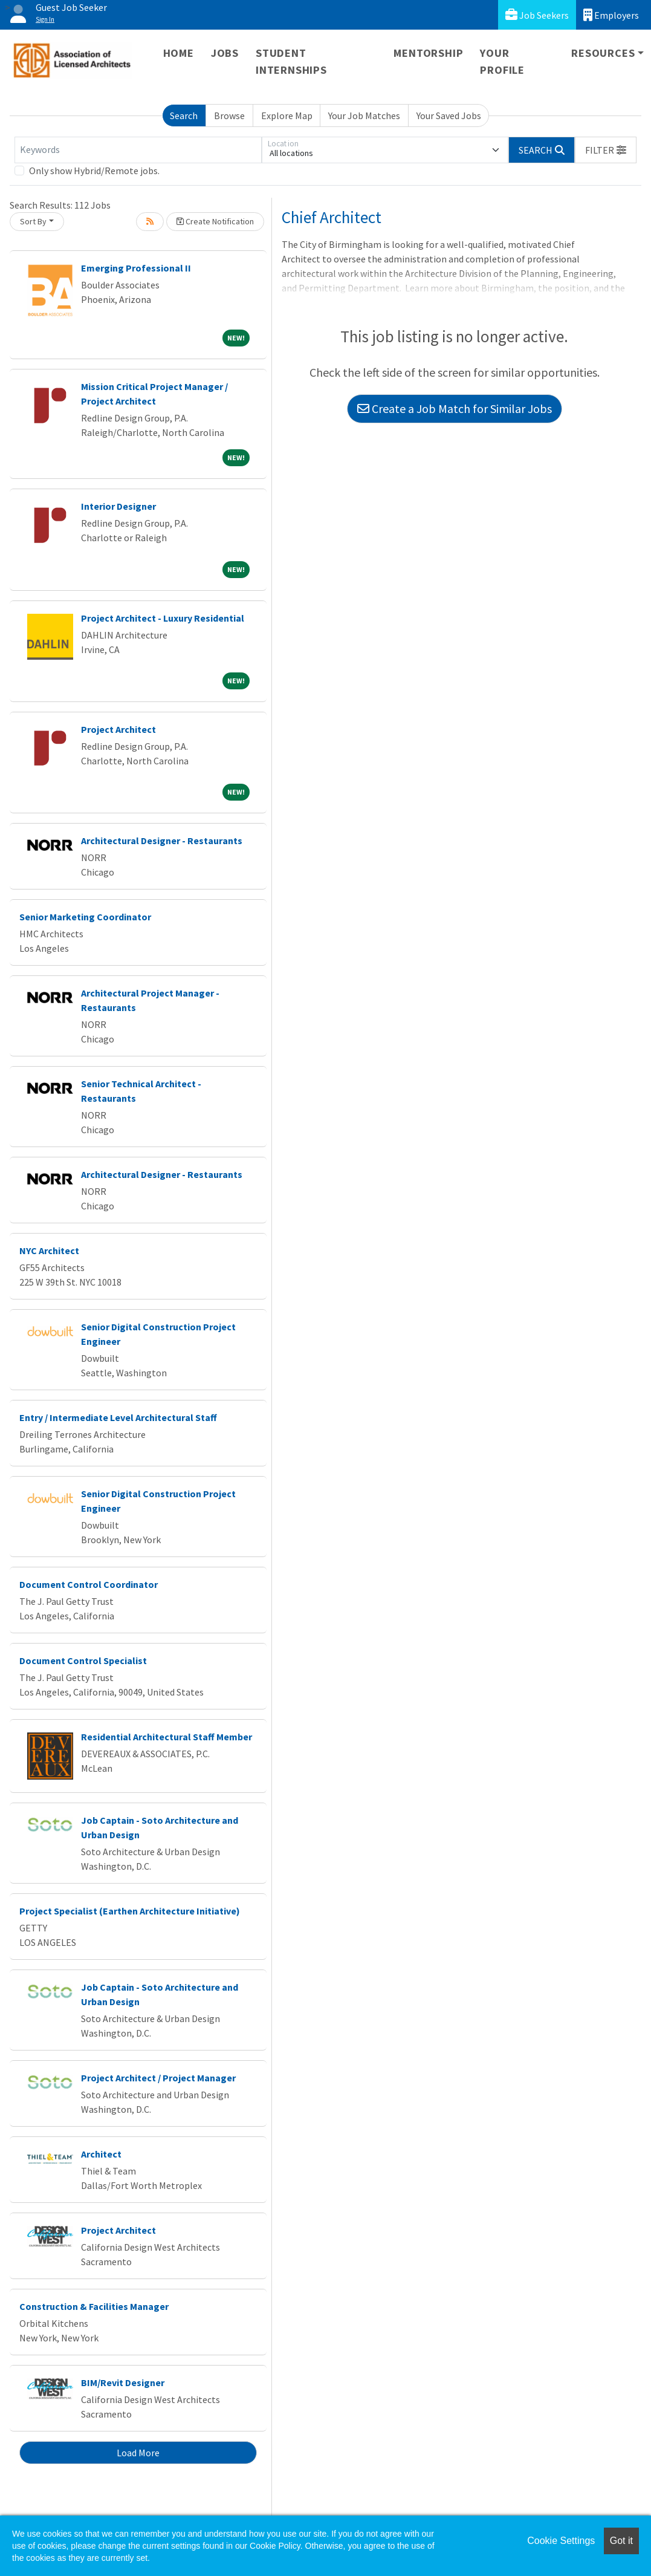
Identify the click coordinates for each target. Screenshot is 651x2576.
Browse (229, 115)
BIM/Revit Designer (122, 2382)
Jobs (225, 53)
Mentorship (428, 53)
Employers (611, 14)
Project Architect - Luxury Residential (162, 618)
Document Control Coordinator (88, 1584)
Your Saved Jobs (448, 115)
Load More (138, 2453)
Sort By (33, 221)
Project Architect (118, 729)
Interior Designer (118, 506)
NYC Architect (49, 1250)
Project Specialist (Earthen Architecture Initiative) (129, 1911)
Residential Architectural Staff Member (166, 1737)
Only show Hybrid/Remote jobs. (94, 170)
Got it (621, 2540)
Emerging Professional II (136, 268)
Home (178, 53)
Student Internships (291, 61)
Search (184, 115)
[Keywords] (138, 150)
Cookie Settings (561, 2540)
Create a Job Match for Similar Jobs (454, 408)
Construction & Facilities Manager (94, 2306)
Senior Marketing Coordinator (85, 917)
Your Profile (502, 61)
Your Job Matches (364, 115)
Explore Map (287, 115)
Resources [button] (603, 53)
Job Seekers (537, 14)
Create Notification (215, 221)
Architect (101, 2154)
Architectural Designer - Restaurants (161, 840)
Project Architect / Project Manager (158, 2078)
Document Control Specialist (83, 1660)
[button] (605, 150)
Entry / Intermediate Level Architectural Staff (118, 1417)
